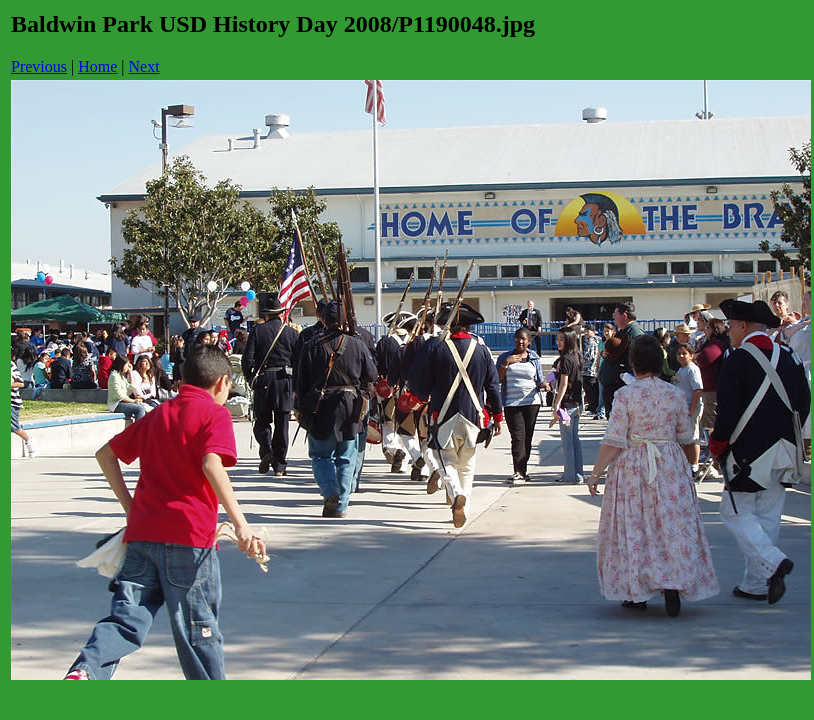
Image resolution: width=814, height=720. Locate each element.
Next (144, 66)
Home (97, 66)
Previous (39, 66)
